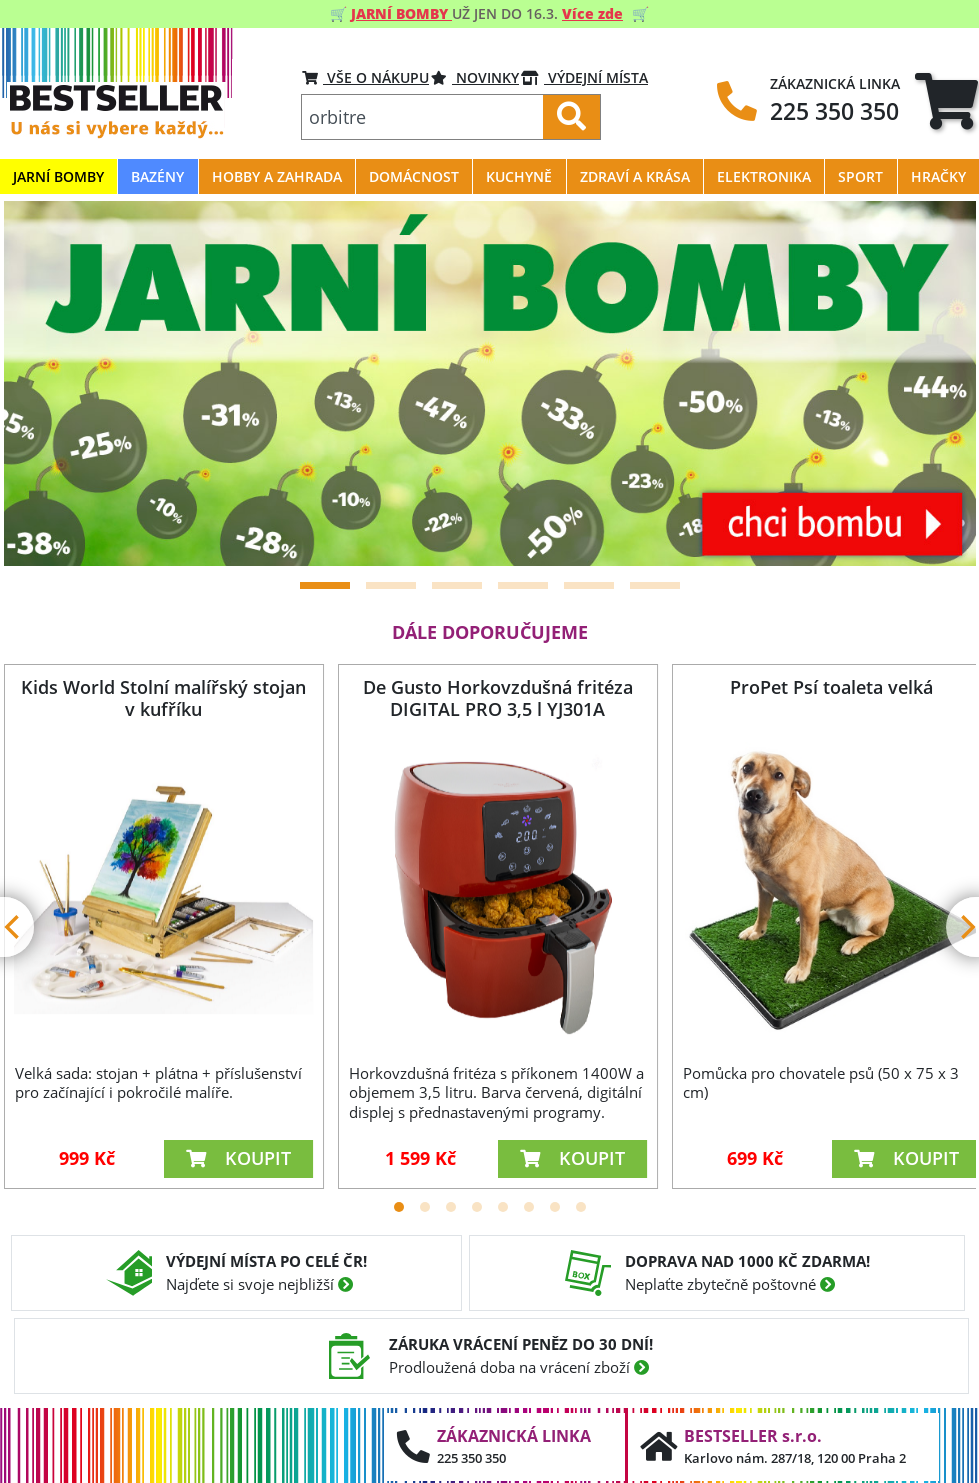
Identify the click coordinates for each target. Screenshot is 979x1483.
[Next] (936, 383)
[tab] (946, 100)
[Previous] (44, 383)
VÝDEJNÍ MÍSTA (584, 77)
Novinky (475, 77)
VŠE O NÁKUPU (365, 77)
